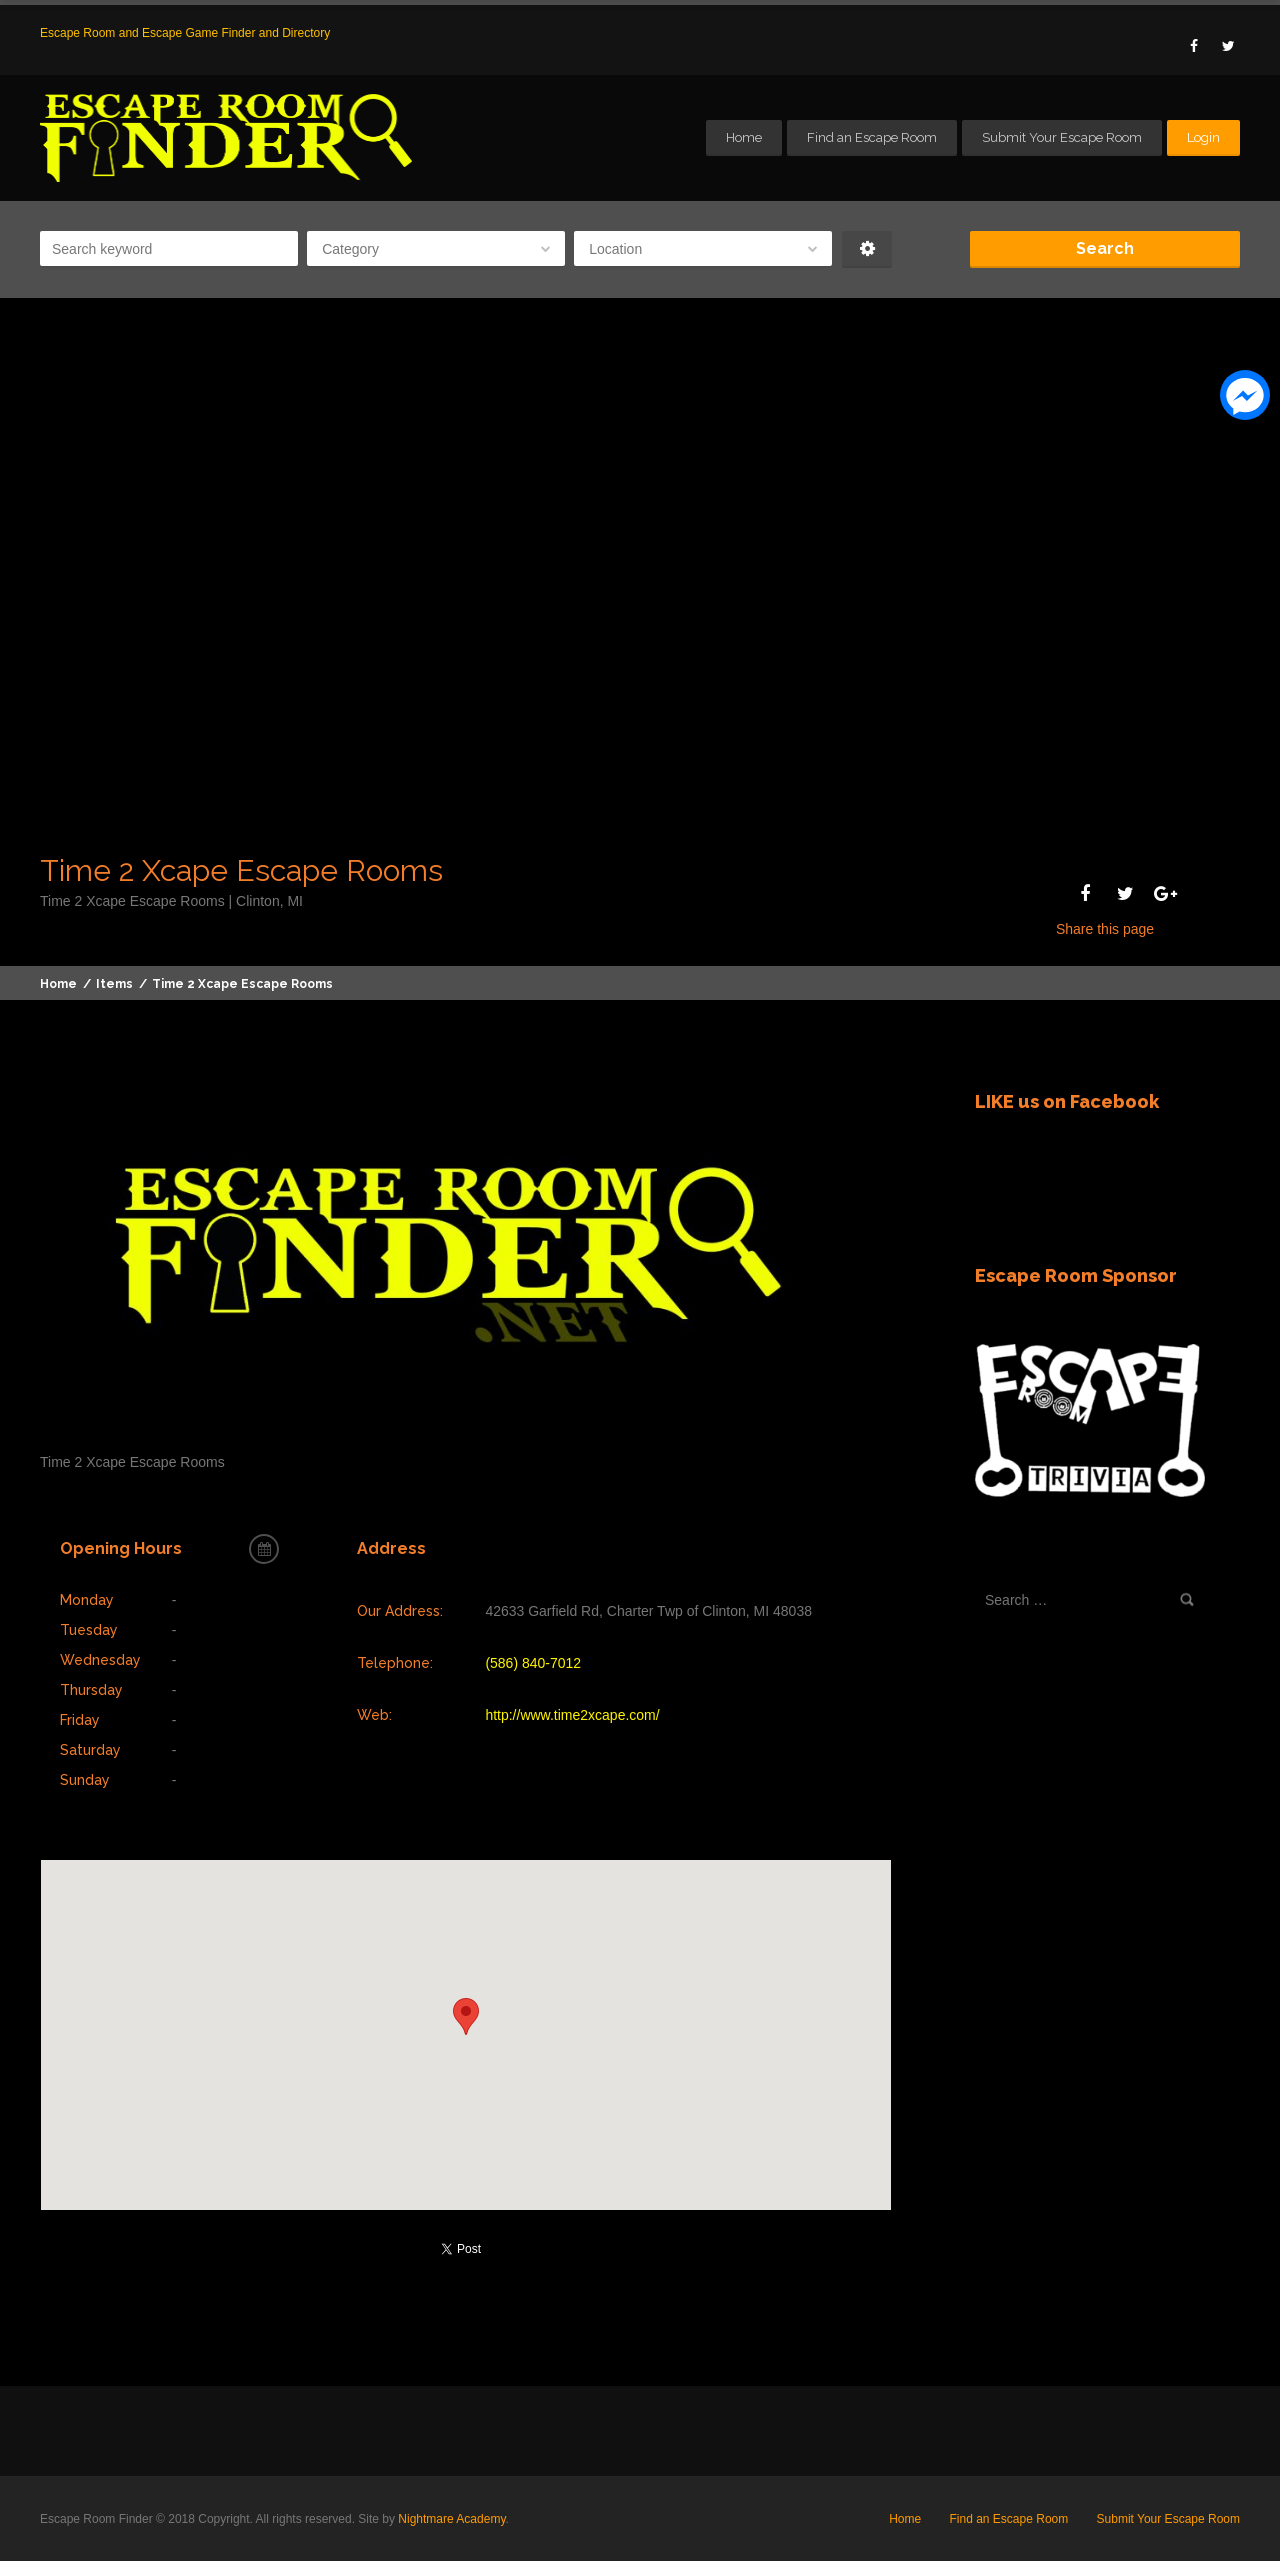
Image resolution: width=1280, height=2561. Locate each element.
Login (1203, 137)
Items (114, 984)
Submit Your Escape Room (1062, 137)
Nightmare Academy (451, 2519)
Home (744, 137)
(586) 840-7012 (533, 1663)
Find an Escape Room (872, 137)
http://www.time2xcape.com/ (572, 1715)
